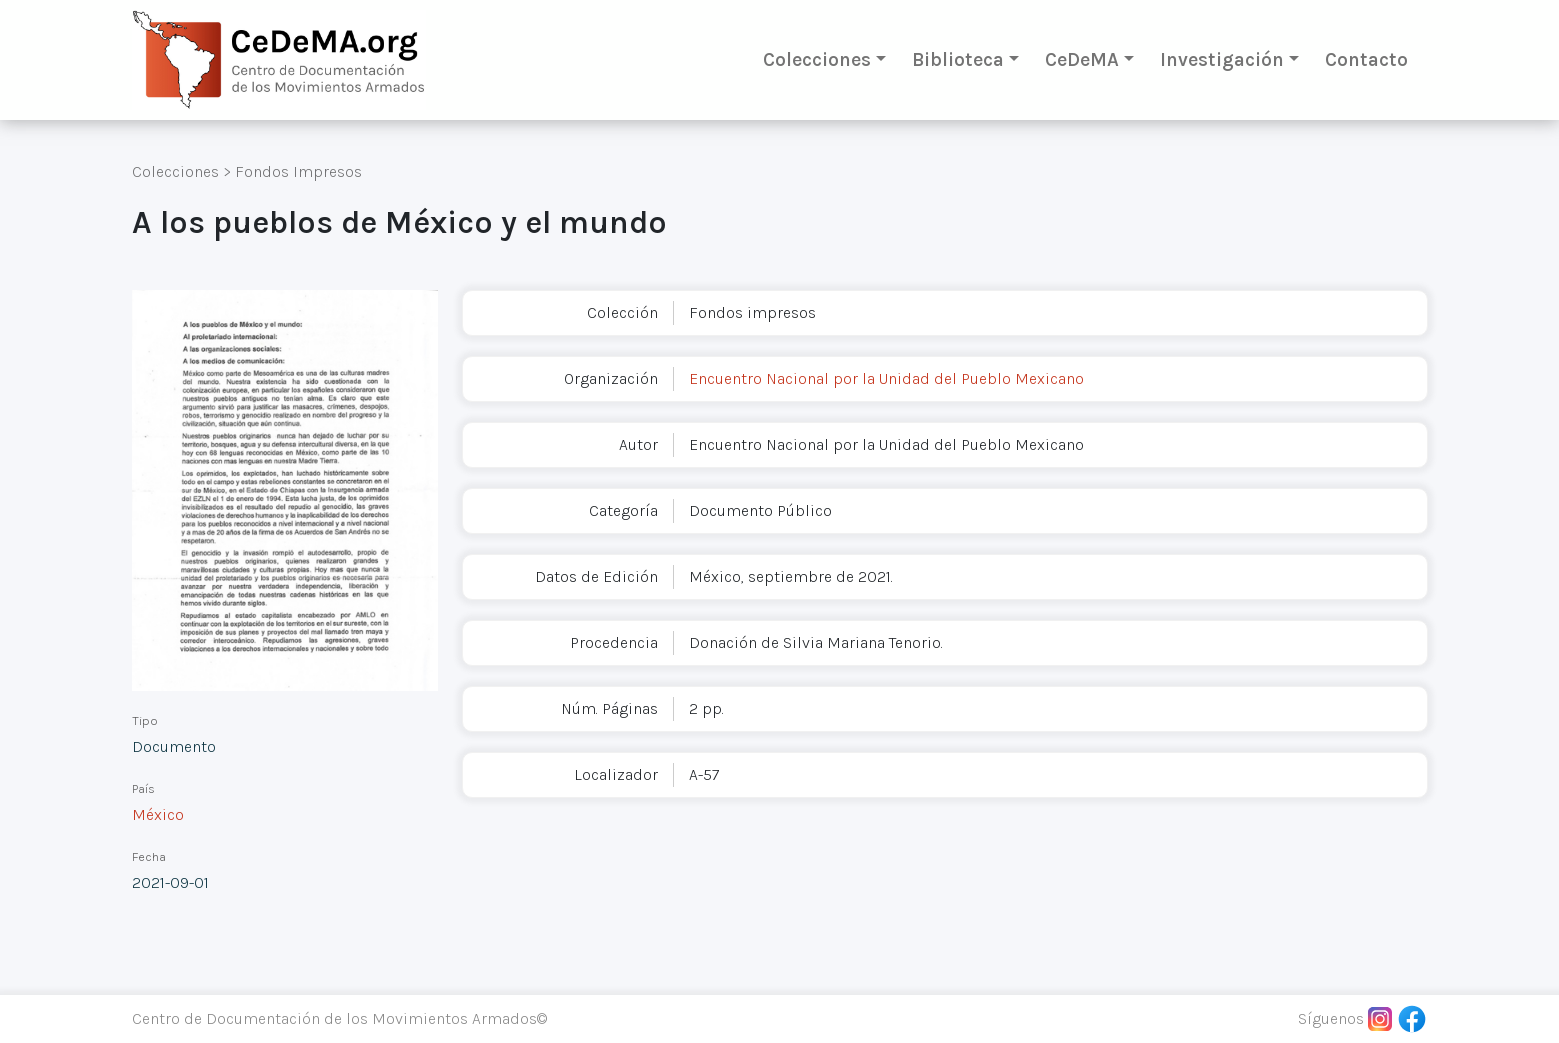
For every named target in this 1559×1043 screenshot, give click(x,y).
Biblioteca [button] (958, 59)
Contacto (1366, 59)
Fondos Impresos (298, 171)
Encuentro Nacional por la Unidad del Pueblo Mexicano (886, 378)
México (158, 814)
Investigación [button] (1222, 59)
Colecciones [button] (817, 59)
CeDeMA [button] (1082, 59)
